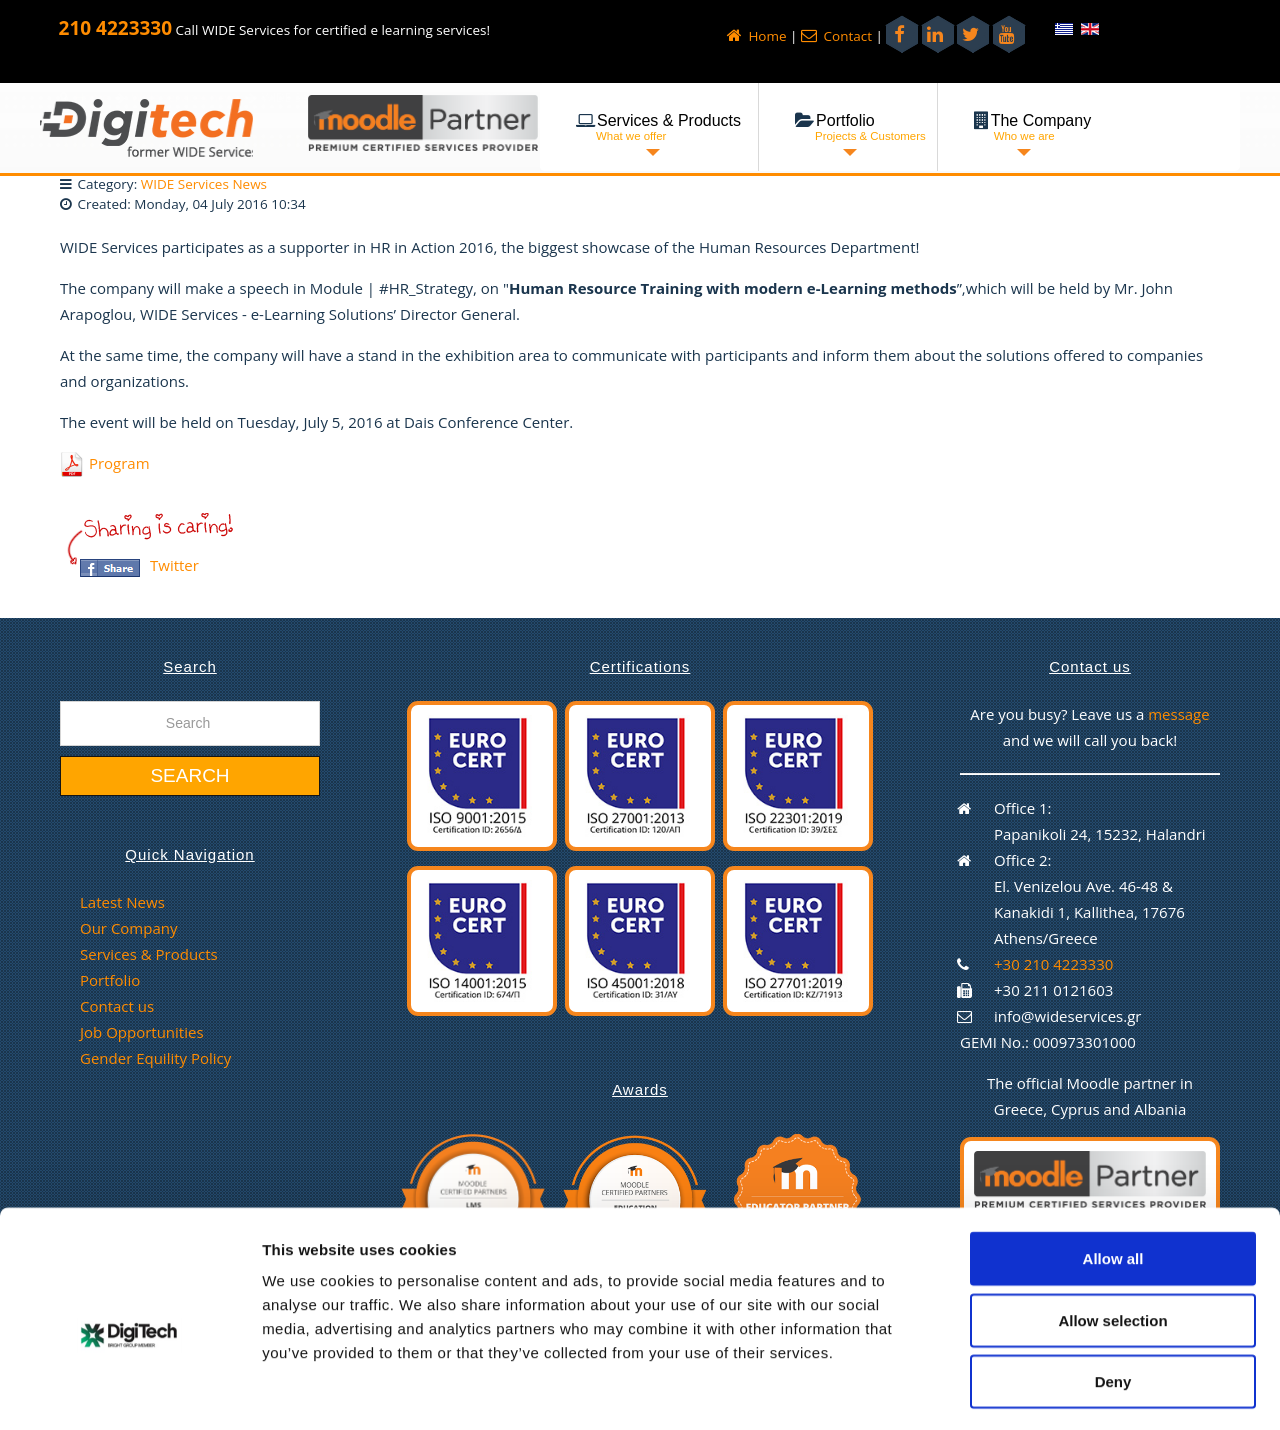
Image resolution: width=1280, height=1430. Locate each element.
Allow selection (1112, 1239)
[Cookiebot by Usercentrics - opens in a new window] (129, 1391)
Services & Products (149, 954)
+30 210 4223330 (1053, 964)
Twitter (174, 565)
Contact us (117, 1006)
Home (757, 36)
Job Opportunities (142, 1032)
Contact (836, 36)
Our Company (128, 928)
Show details (1049, 1390)
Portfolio (110, 980)
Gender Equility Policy (155, 1058)
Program (119, 463)
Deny (1113, 1300)
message (1179, 714)
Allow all (1113, 1177)
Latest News (122, 902)
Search (189, 775)
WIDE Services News (204, 184)
